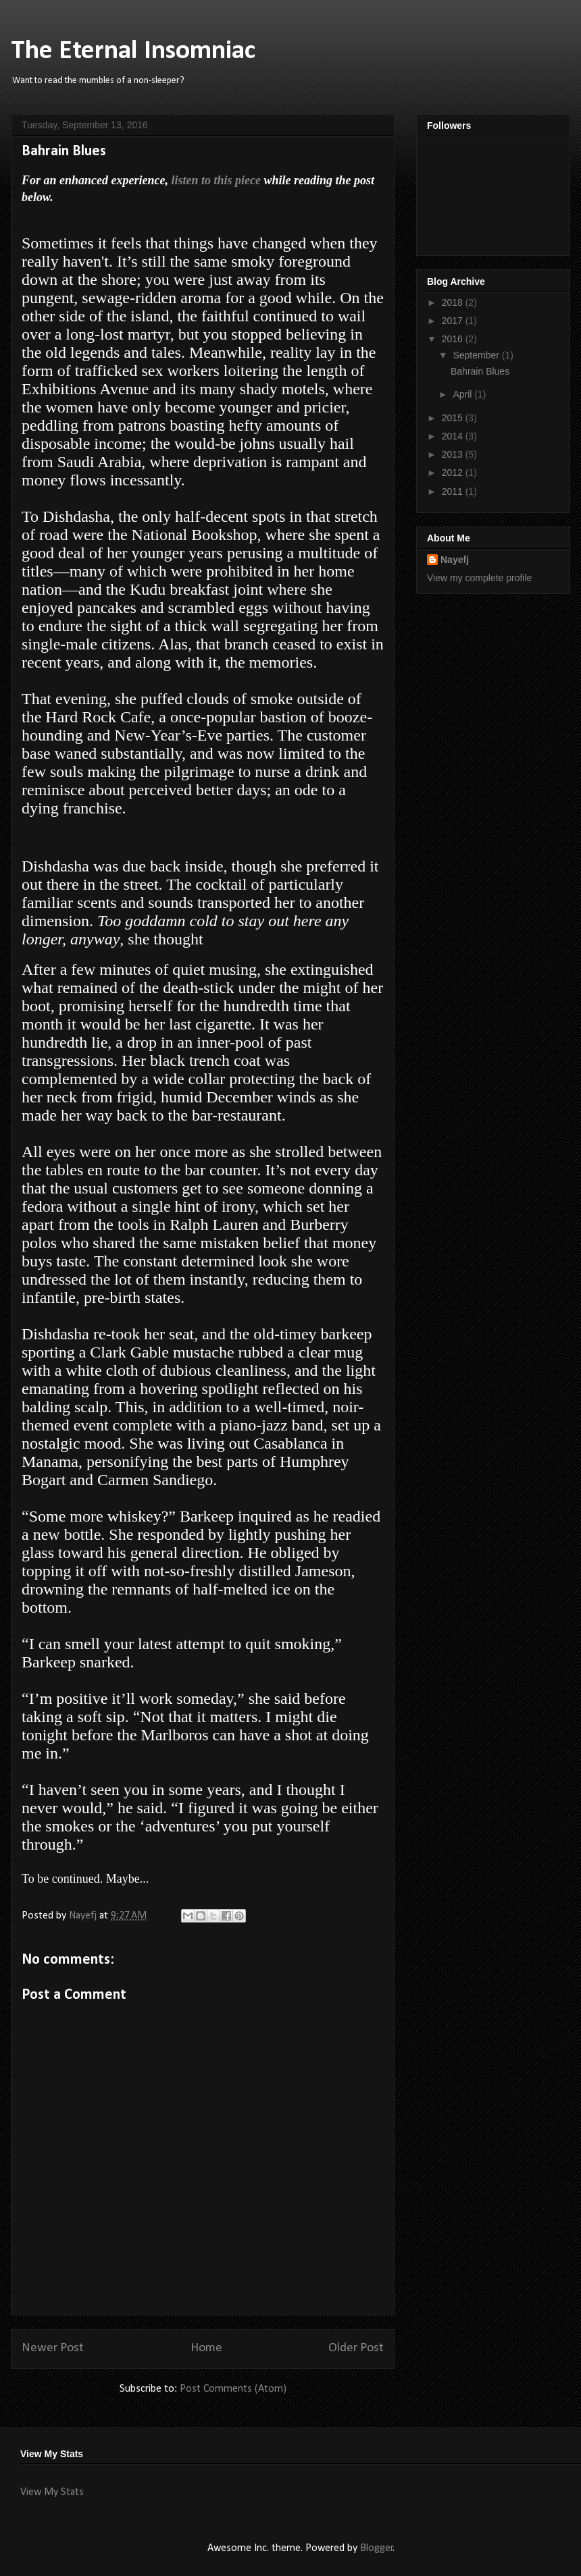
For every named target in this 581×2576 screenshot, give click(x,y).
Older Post (356, 2348)
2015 (453, 417)
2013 (453, 454)
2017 (453, 320)
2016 (453, 338)
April (463, 394)
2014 (453, 436)
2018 (453, 302)
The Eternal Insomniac (133, 51)
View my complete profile (479, 577)
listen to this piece (216, 180)
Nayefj (454, 559)
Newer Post (53, 2348)
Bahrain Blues (480, 371)
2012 (453, 472)
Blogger (376, 2548)
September (477, 355)
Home (206, 2348)
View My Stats (52, 2492)
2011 (453, 491)
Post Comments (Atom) (233, 2389)
